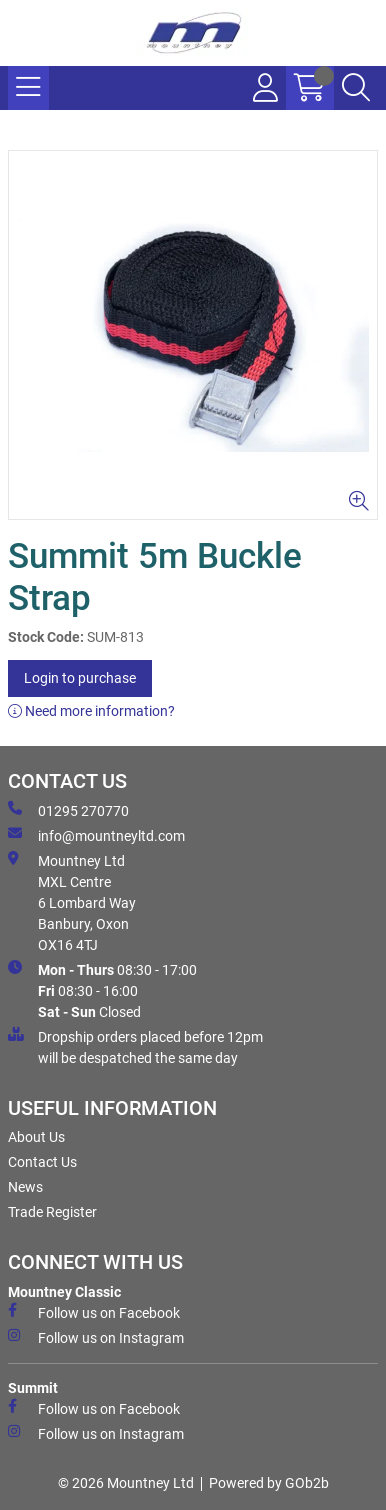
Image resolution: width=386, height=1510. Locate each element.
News (25, 1187)
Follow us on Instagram (96, 1337)
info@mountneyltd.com (96, 835)
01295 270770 (68, 810)
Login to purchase (80, 678)
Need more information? (91, 711)
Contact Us (42, 1162)
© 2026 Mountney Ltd (126, 1483)
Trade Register (52, 1212)
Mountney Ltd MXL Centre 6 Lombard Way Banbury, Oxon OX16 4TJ (72, 902)
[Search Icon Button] (356, 88)
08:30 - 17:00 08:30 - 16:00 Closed (102, 990)
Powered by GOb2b (269, 1483)
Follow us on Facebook (94, 1312)
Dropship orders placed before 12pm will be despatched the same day (135, 1046)
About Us (36, 1137)
